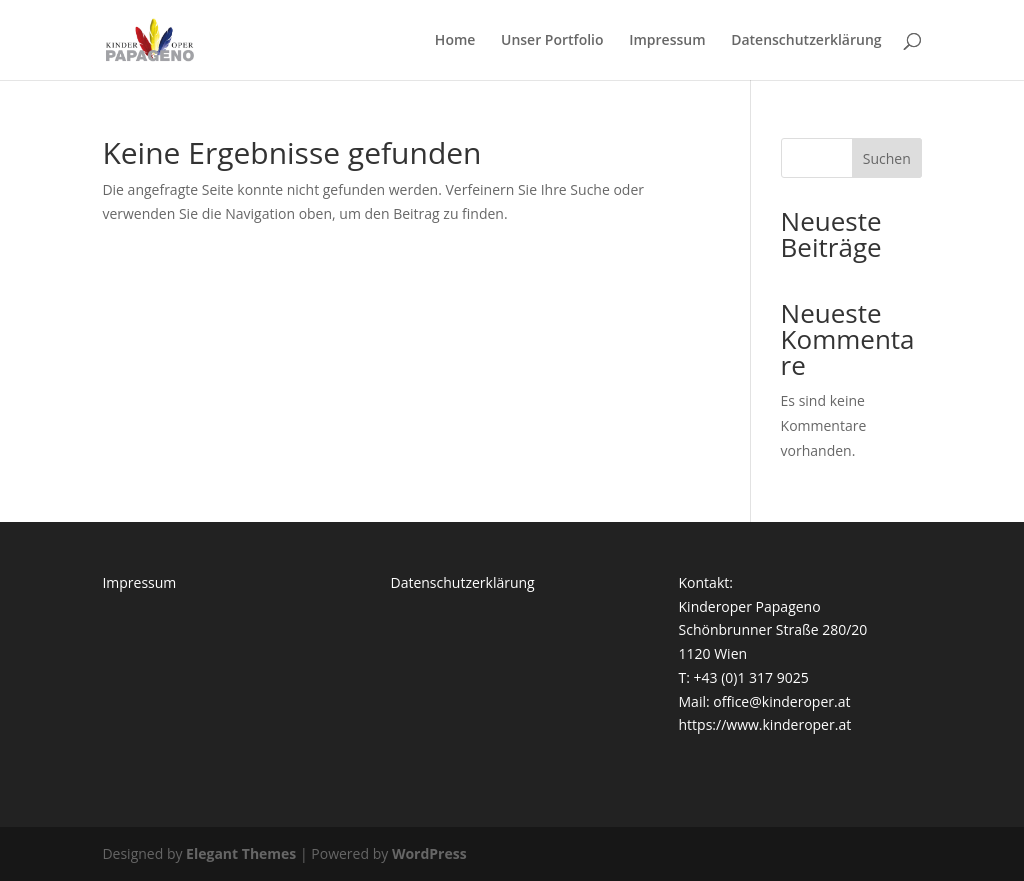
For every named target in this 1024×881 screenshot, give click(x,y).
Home (455, 41)
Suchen (887, 158)
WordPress (429, 853)
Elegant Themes (241, 853)
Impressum (667, 41)
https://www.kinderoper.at (765, 724)
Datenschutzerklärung (806, 41)
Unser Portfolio (552, 41)
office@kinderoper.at (781, 701)
